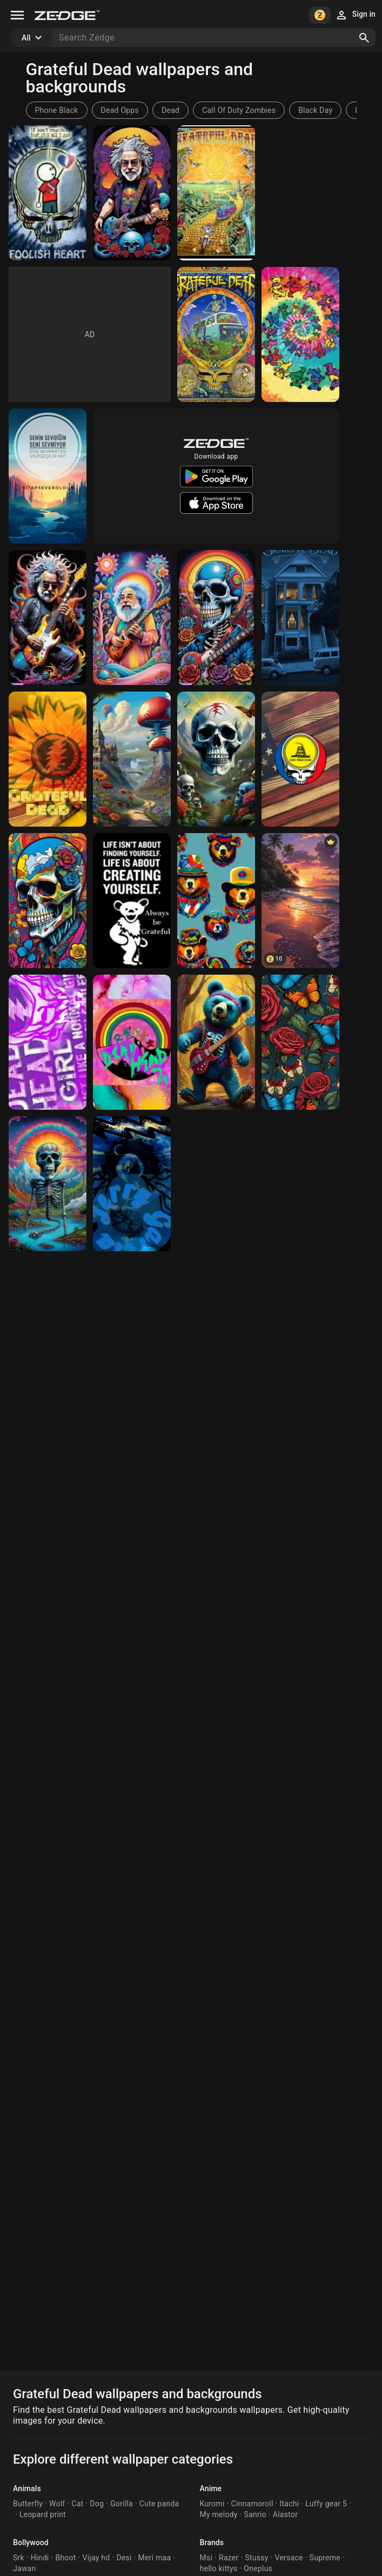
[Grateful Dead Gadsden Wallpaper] (300, 759)
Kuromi (212, 2503)
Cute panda (159, 2503)
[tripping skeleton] (47, 1183)
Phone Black (56, 110)
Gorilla (121, 2503)
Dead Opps (120, 110)
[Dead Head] (300, 617)
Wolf (57, 2503)
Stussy (256, 2557)
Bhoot (65, 2557)
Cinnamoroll (252, 2503)
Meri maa (154, 2557)
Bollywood (31, 2542)
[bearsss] (216, 900)
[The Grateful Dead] (216, 759)
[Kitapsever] (47, 476)
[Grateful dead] (300, 334)
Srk (18, 2557)
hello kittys (219, 2568)
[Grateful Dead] (47, 192)
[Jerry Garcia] (132, 192)
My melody (219, 2514)
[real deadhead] (216, 1042)
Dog (97, 2503)
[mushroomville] (132, 759)
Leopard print (42, 2514)
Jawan (24, 2568)
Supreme (325, 2557)
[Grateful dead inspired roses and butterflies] (300, 1042)
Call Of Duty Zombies (239, 110)
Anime (211, 2488)
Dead (170, 110)
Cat (77, 2503)
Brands (212, 2542)
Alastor (285, 2514)
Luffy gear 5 (326, 2503)
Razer (229, 2557)
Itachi (289, 2503)
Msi (206, 2557)
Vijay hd (96, 2557)
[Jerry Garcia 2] (132, 617)
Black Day (315, 110)
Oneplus (258, 2568)
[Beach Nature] (300, 900)
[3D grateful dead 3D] (47, 900)
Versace (289, 2557)
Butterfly (28, 2503)
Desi (123, 2557)
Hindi (40, 2557)
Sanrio (255, 2514)
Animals (27, 2488)
